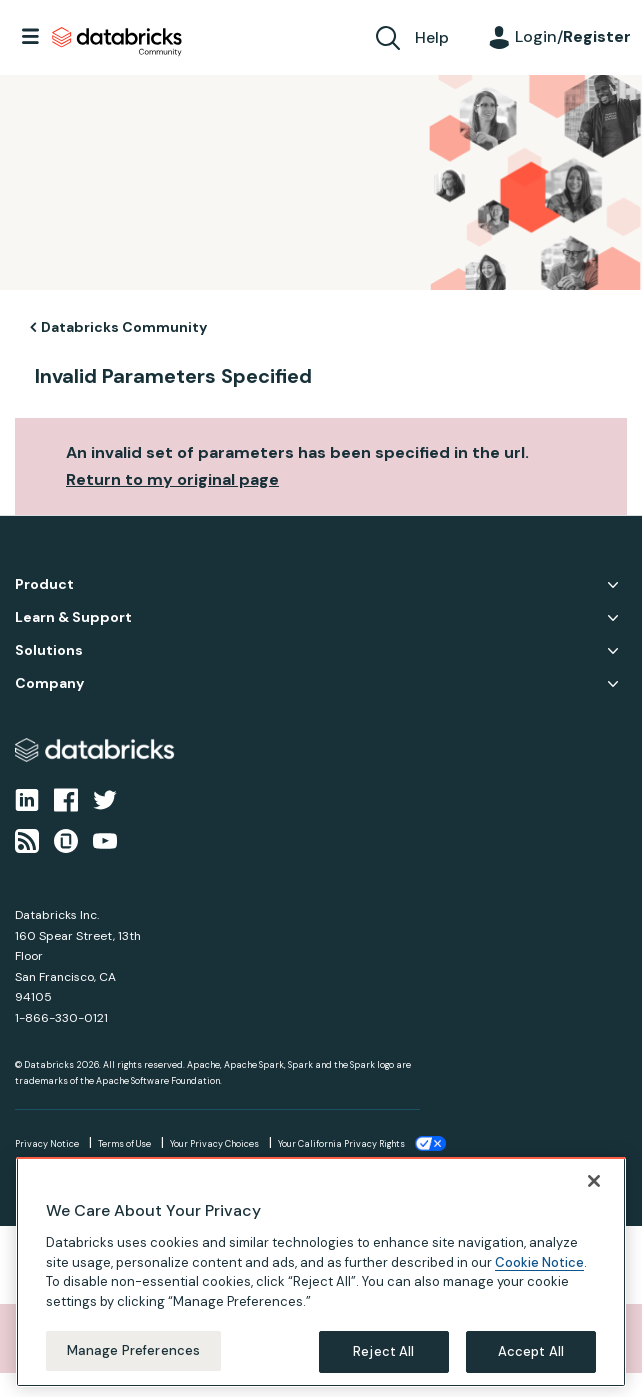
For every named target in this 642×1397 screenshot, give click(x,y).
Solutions (49, 650)
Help (432, 37)
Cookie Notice (539, 1262)
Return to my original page (172, 479)
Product (44, 584)
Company (49, 683)
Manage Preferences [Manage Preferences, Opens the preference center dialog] (133, 1350)
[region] (321, 1272)
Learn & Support (73, 617)
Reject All (383, 1351)
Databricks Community (117, 42)
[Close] (594, 1181)
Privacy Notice (47, 1144)
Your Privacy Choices (214, 1144)
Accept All (531, 1351)
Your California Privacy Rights (341, 1144)
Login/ (573, 36)
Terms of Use (124, 1144)
